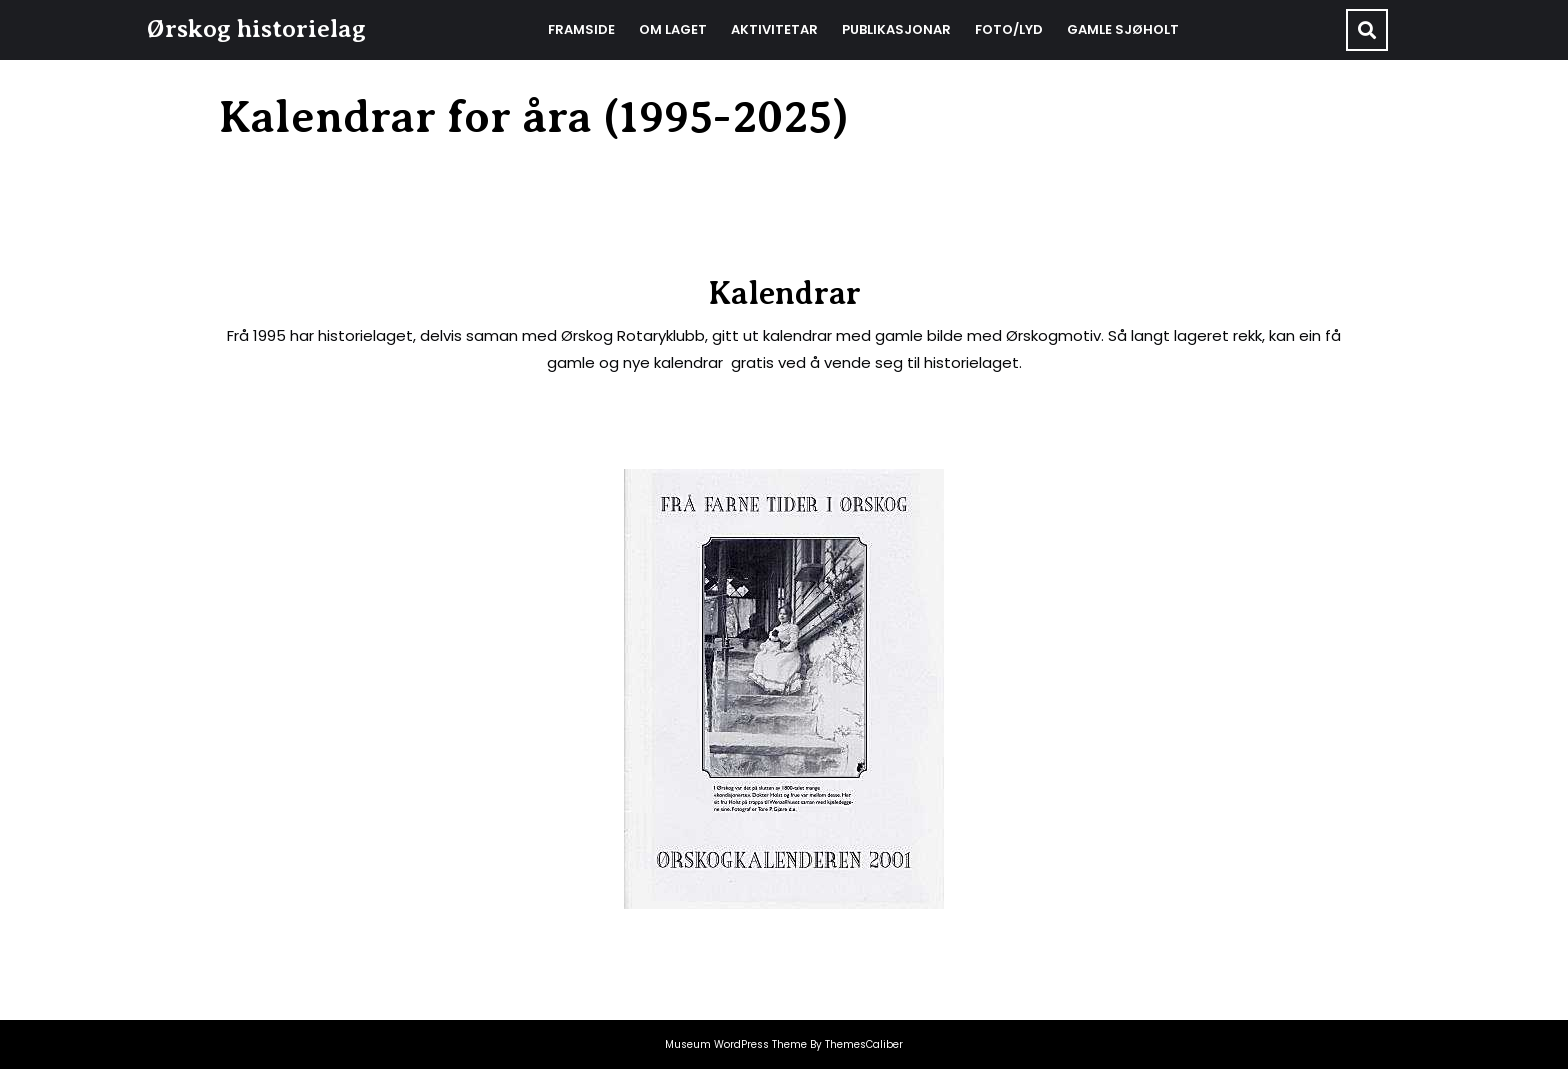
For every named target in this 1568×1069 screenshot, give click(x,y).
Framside (581, 29)
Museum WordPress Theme (736, 1044)
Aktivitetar (774, 29)
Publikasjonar (896, 29)
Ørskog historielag (256, 29)
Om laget (673, 29)
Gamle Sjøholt (1123, 29)
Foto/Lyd (1009, 29)
